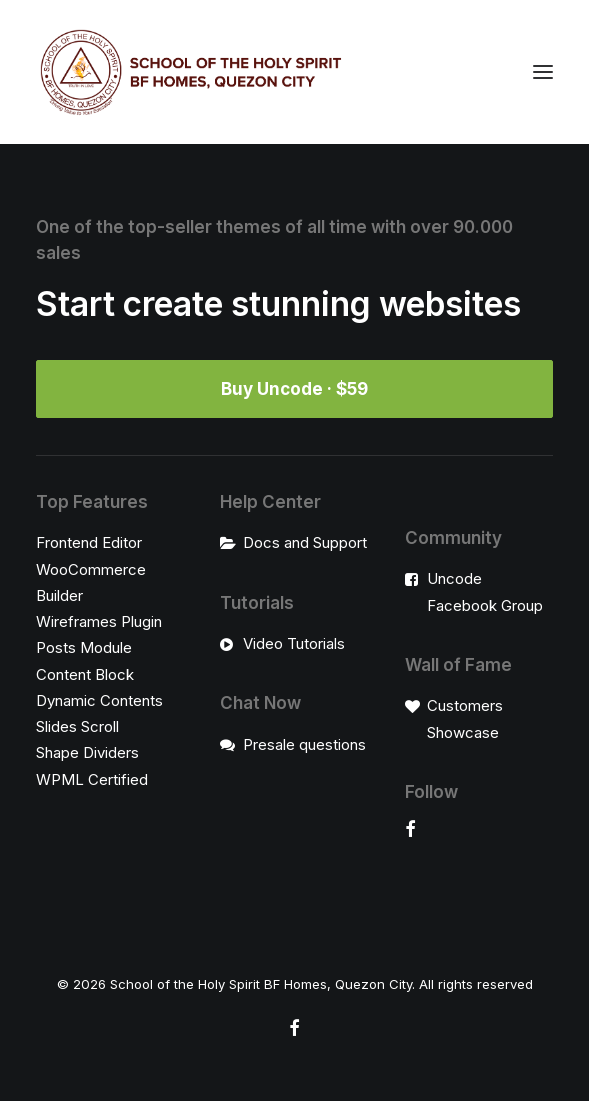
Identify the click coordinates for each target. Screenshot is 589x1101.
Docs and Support (305, 542)
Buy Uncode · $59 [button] (294, 389)
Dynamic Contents (99, 700)
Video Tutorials (294, 643)
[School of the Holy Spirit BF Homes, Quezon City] (190, 72)
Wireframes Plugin (99, 621)
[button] (543, 72)
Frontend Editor (89, 542)
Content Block (85, 674)
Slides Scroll (77, 726)
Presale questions (304, 744)
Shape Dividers (87, 752)
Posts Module (84, 647)
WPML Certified (92, 779)
